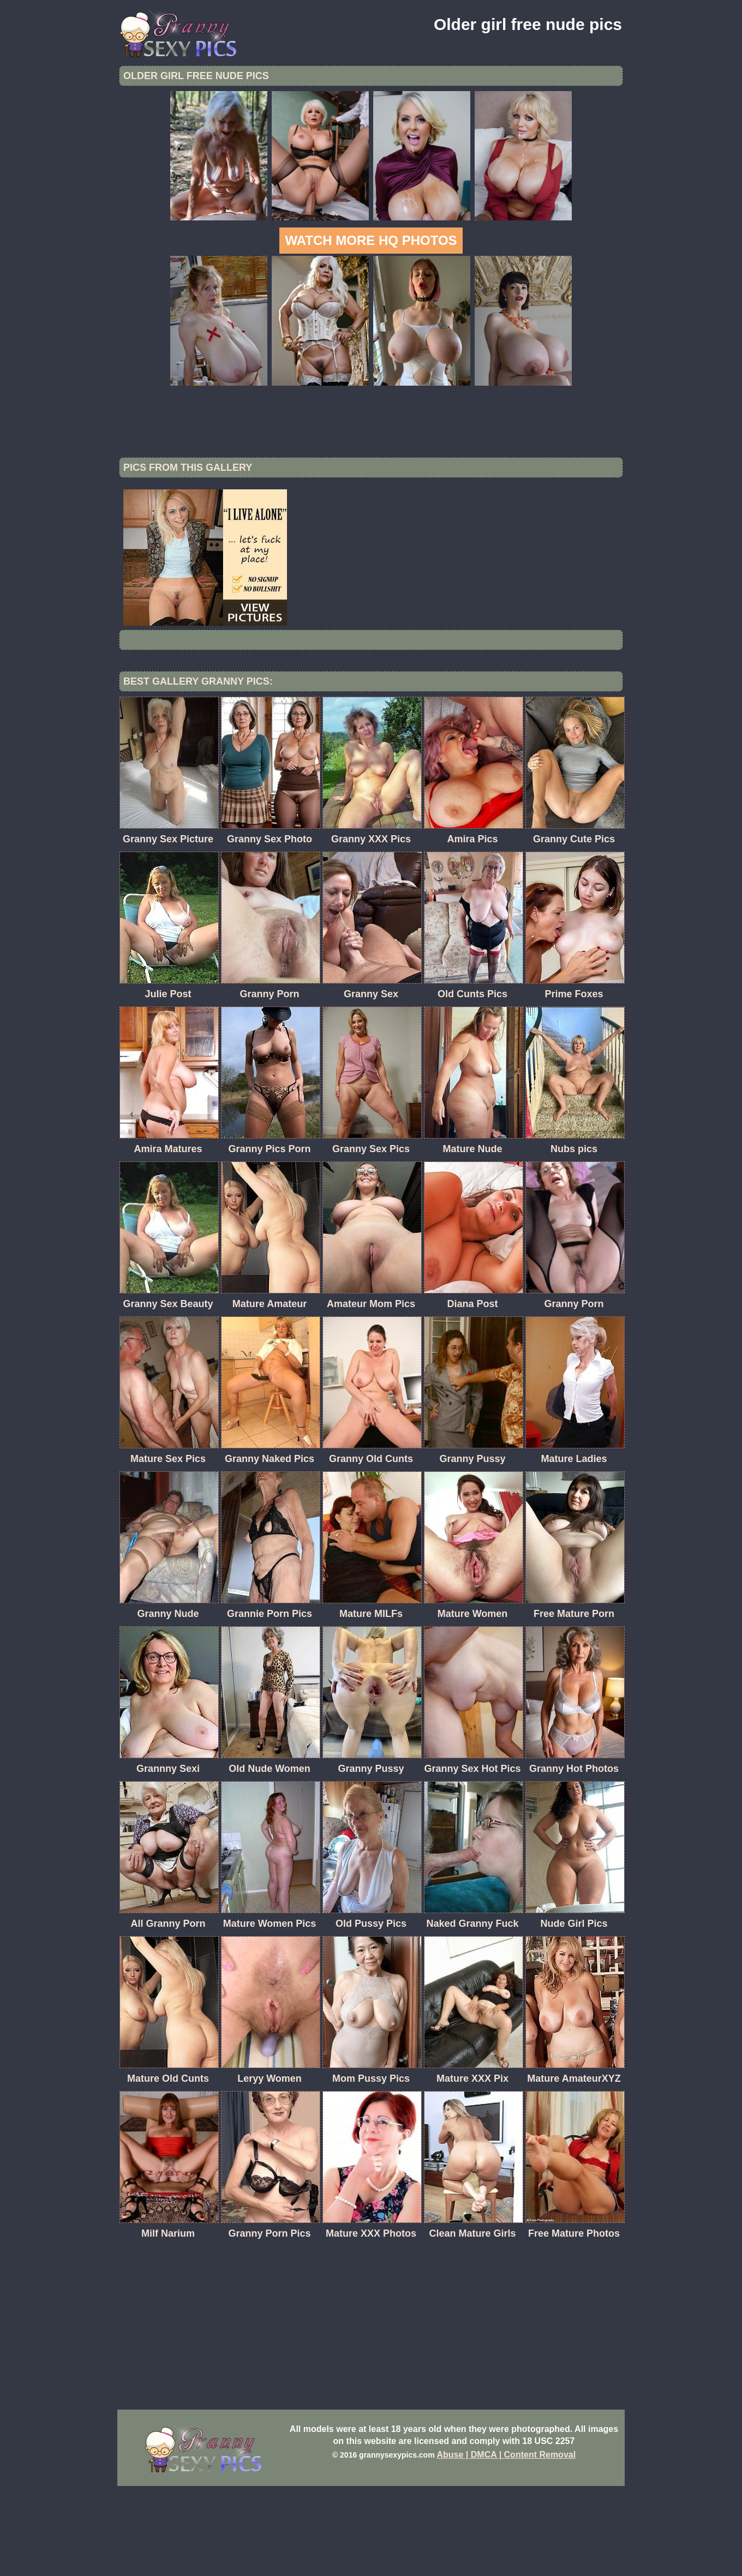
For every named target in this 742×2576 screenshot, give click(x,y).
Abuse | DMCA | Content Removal (506, 2544)
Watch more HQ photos (371, 240)
